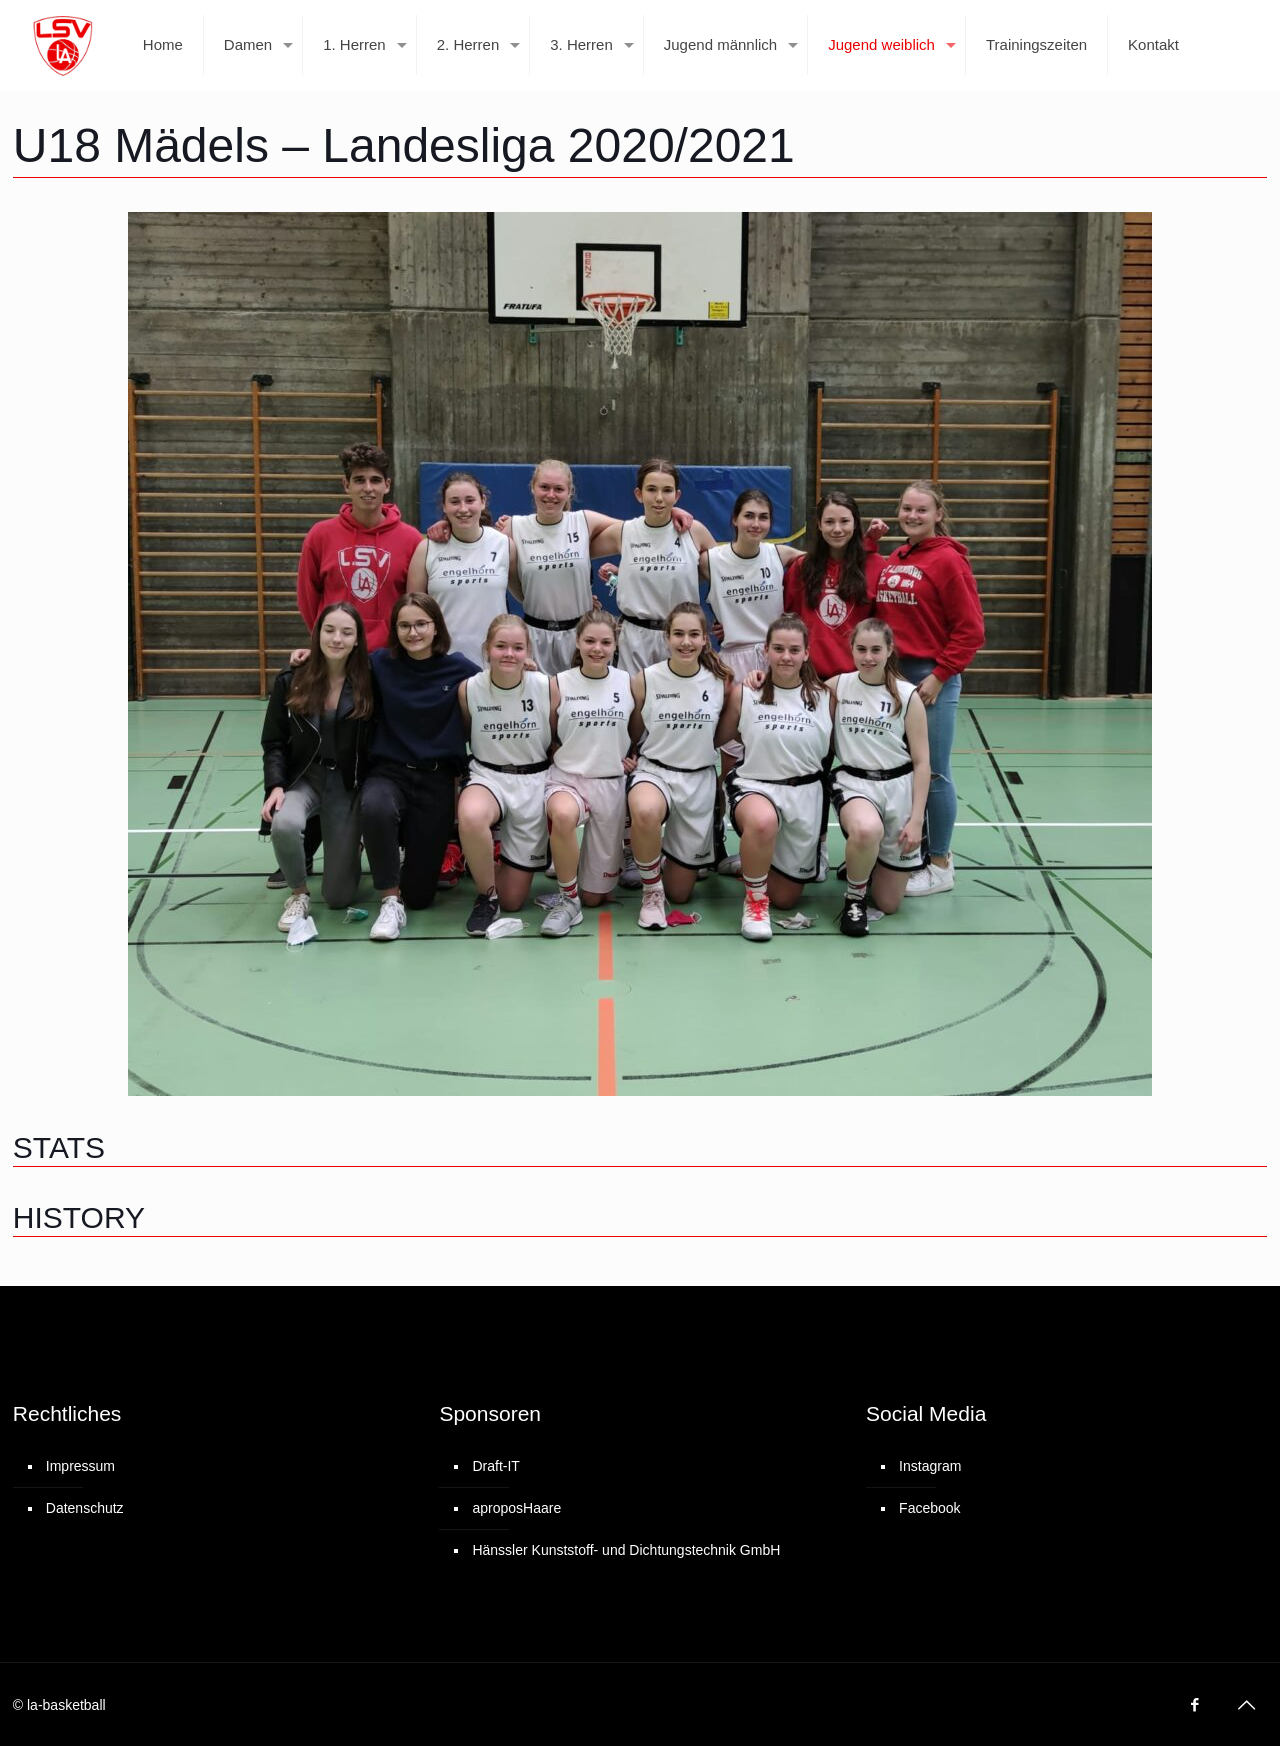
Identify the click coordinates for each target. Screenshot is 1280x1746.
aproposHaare (516, 1508)
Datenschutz (85, 1508)
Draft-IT (495, 1466)
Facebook (929, 1508)
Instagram (930, 1466)
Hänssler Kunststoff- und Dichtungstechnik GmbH (626, 1550)
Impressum (80, 1466)
